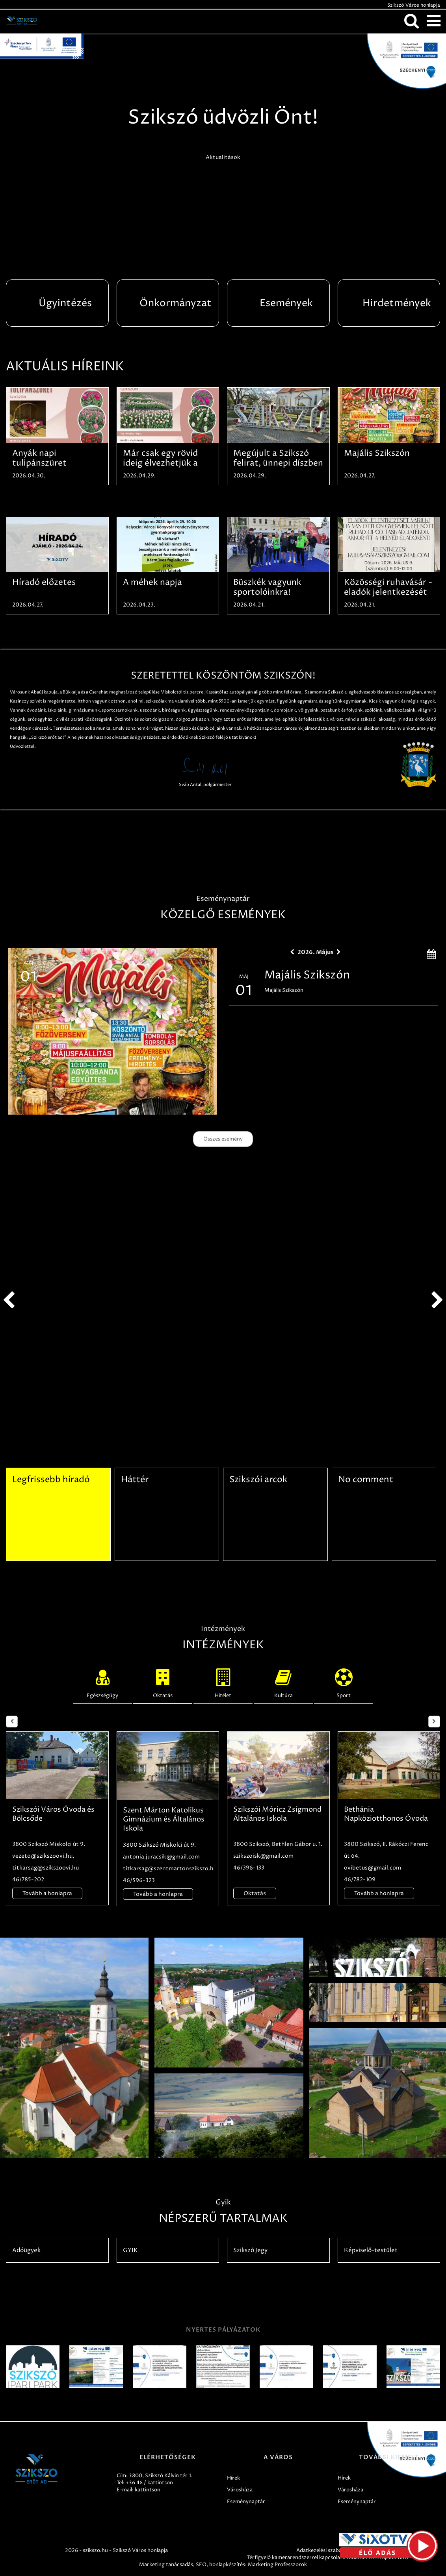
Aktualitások (223, 157)
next (437, 1300)
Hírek (233, 2478)
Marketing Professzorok (277, 2564)
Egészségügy (102, 1681)
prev (8, 1300)
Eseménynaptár (246, 2501)
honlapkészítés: (228, 2564)
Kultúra (283, 1681)
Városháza (240, 2489)
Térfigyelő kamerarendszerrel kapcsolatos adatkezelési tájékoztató (327, 2557)
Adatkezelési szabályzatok (327, 2550)
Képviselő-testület (371, 2250)
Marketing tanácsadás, (167, 2564)
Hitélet (223, 1681)
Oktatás (162, 1681)
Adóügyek (26, 2250)
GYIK (130, 2250)
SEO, (202, 2564)
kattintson (147, 2489)
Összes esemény (223, 1139)
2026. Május (315, 952)
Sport (343, 1681)
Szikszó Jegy (250, 2250)
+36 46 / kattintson (149, 2482)
